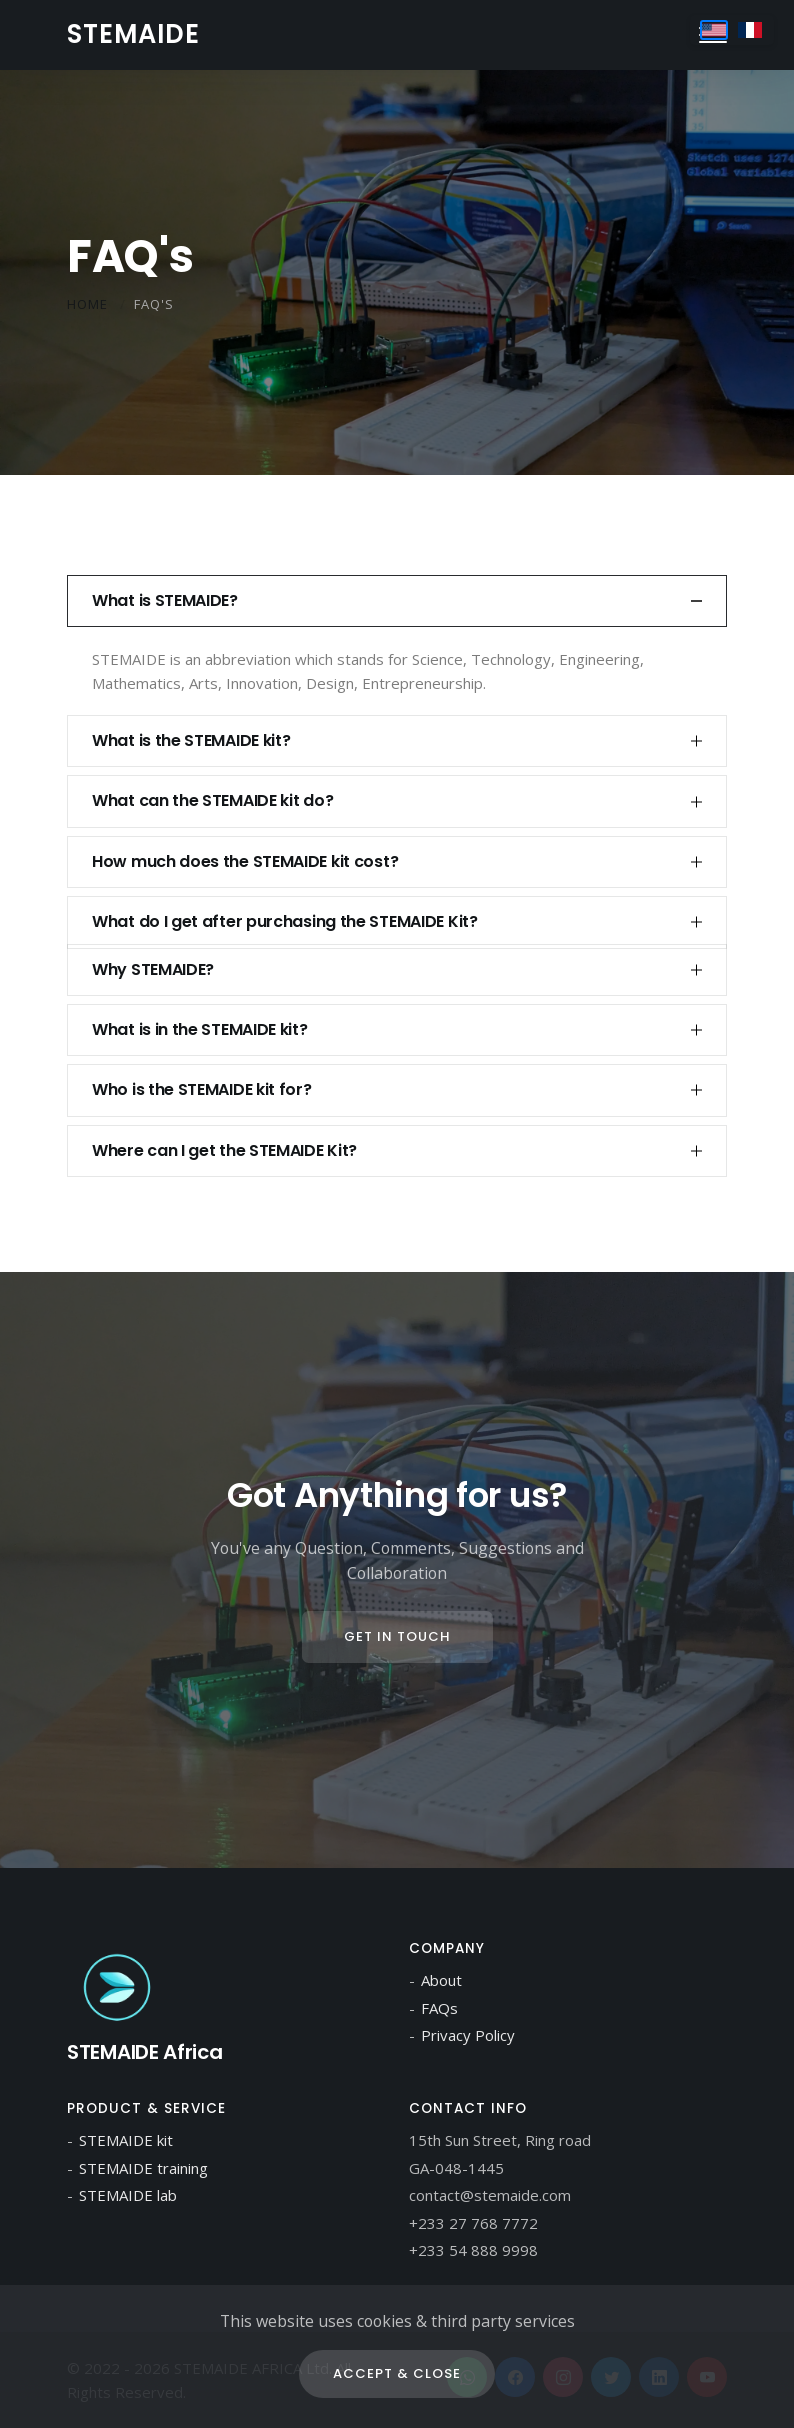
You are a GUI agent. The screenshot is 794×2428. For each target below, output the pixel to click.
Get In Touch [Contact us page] (397, 1636)
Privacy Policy (468, 2035)
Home (87, 304)
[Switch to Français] (750, 30)
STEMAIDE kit (126, 2140)
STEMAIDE (133, 34)
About (441, 1980)
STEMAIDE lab (128, 2195)
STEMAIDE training (143, 2168)
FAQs (439, 2008)
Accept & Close (397, 2373)
